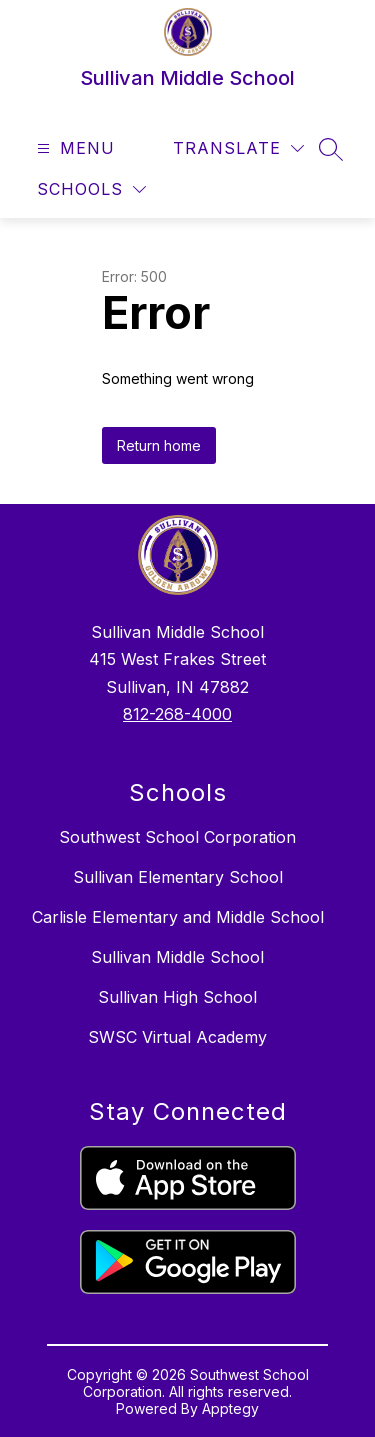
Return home (159, 445)
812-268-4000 (177, 714)
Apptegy (230, 1408)
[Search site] (331, 149)
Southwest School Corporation (177, 837)
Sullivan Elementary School (178, 877)
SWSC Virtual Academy (177, 1037)
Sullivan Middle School (177, 957)
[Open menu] (73, 148)
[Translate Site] (238, 148)
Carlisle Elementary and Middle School (178, 917)
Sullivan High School (177, 997)
